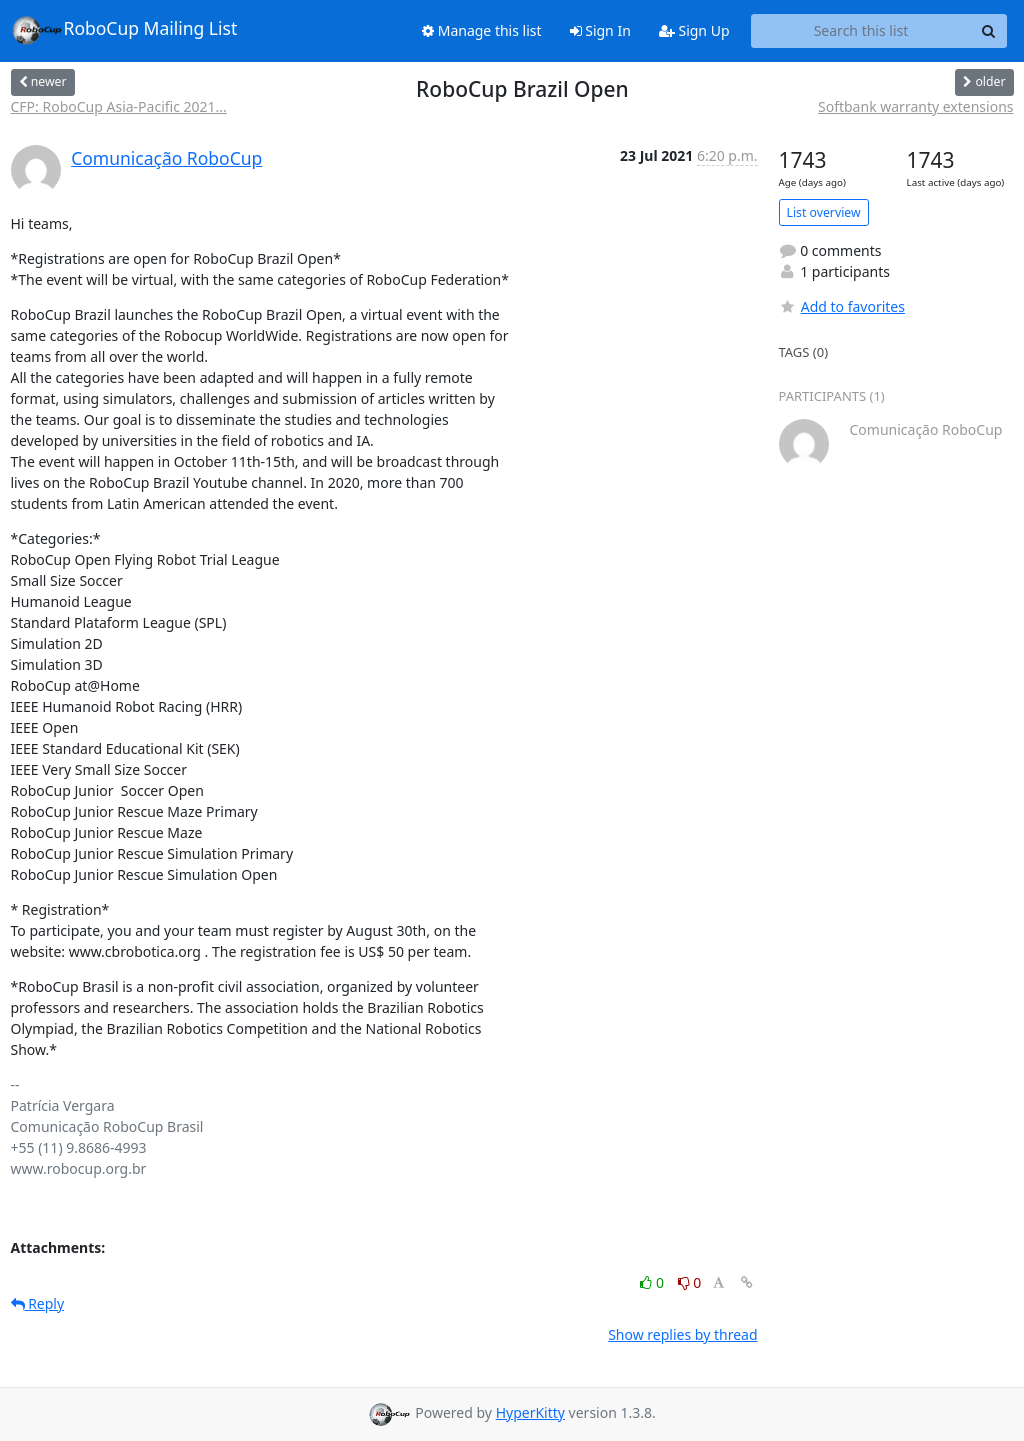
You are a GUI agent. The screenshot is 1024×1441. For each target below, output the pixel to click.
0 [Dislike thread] (690, 1282)
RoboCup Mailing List (124, 30)
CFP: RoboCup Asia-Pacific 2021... (119, 106)
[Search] (989, 31)
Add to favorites (842, 306)
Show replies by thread (682, 1334)
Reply (38, 1303)
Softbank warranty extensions (916, 106)
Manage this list (482, 30)
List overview (824, 212)
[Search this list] (861, 31)
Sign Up (694, 30)
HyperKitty (530, 1412)
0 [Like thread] (653, 1282)
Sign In (600, 30)
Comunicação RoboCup (166, 158)
